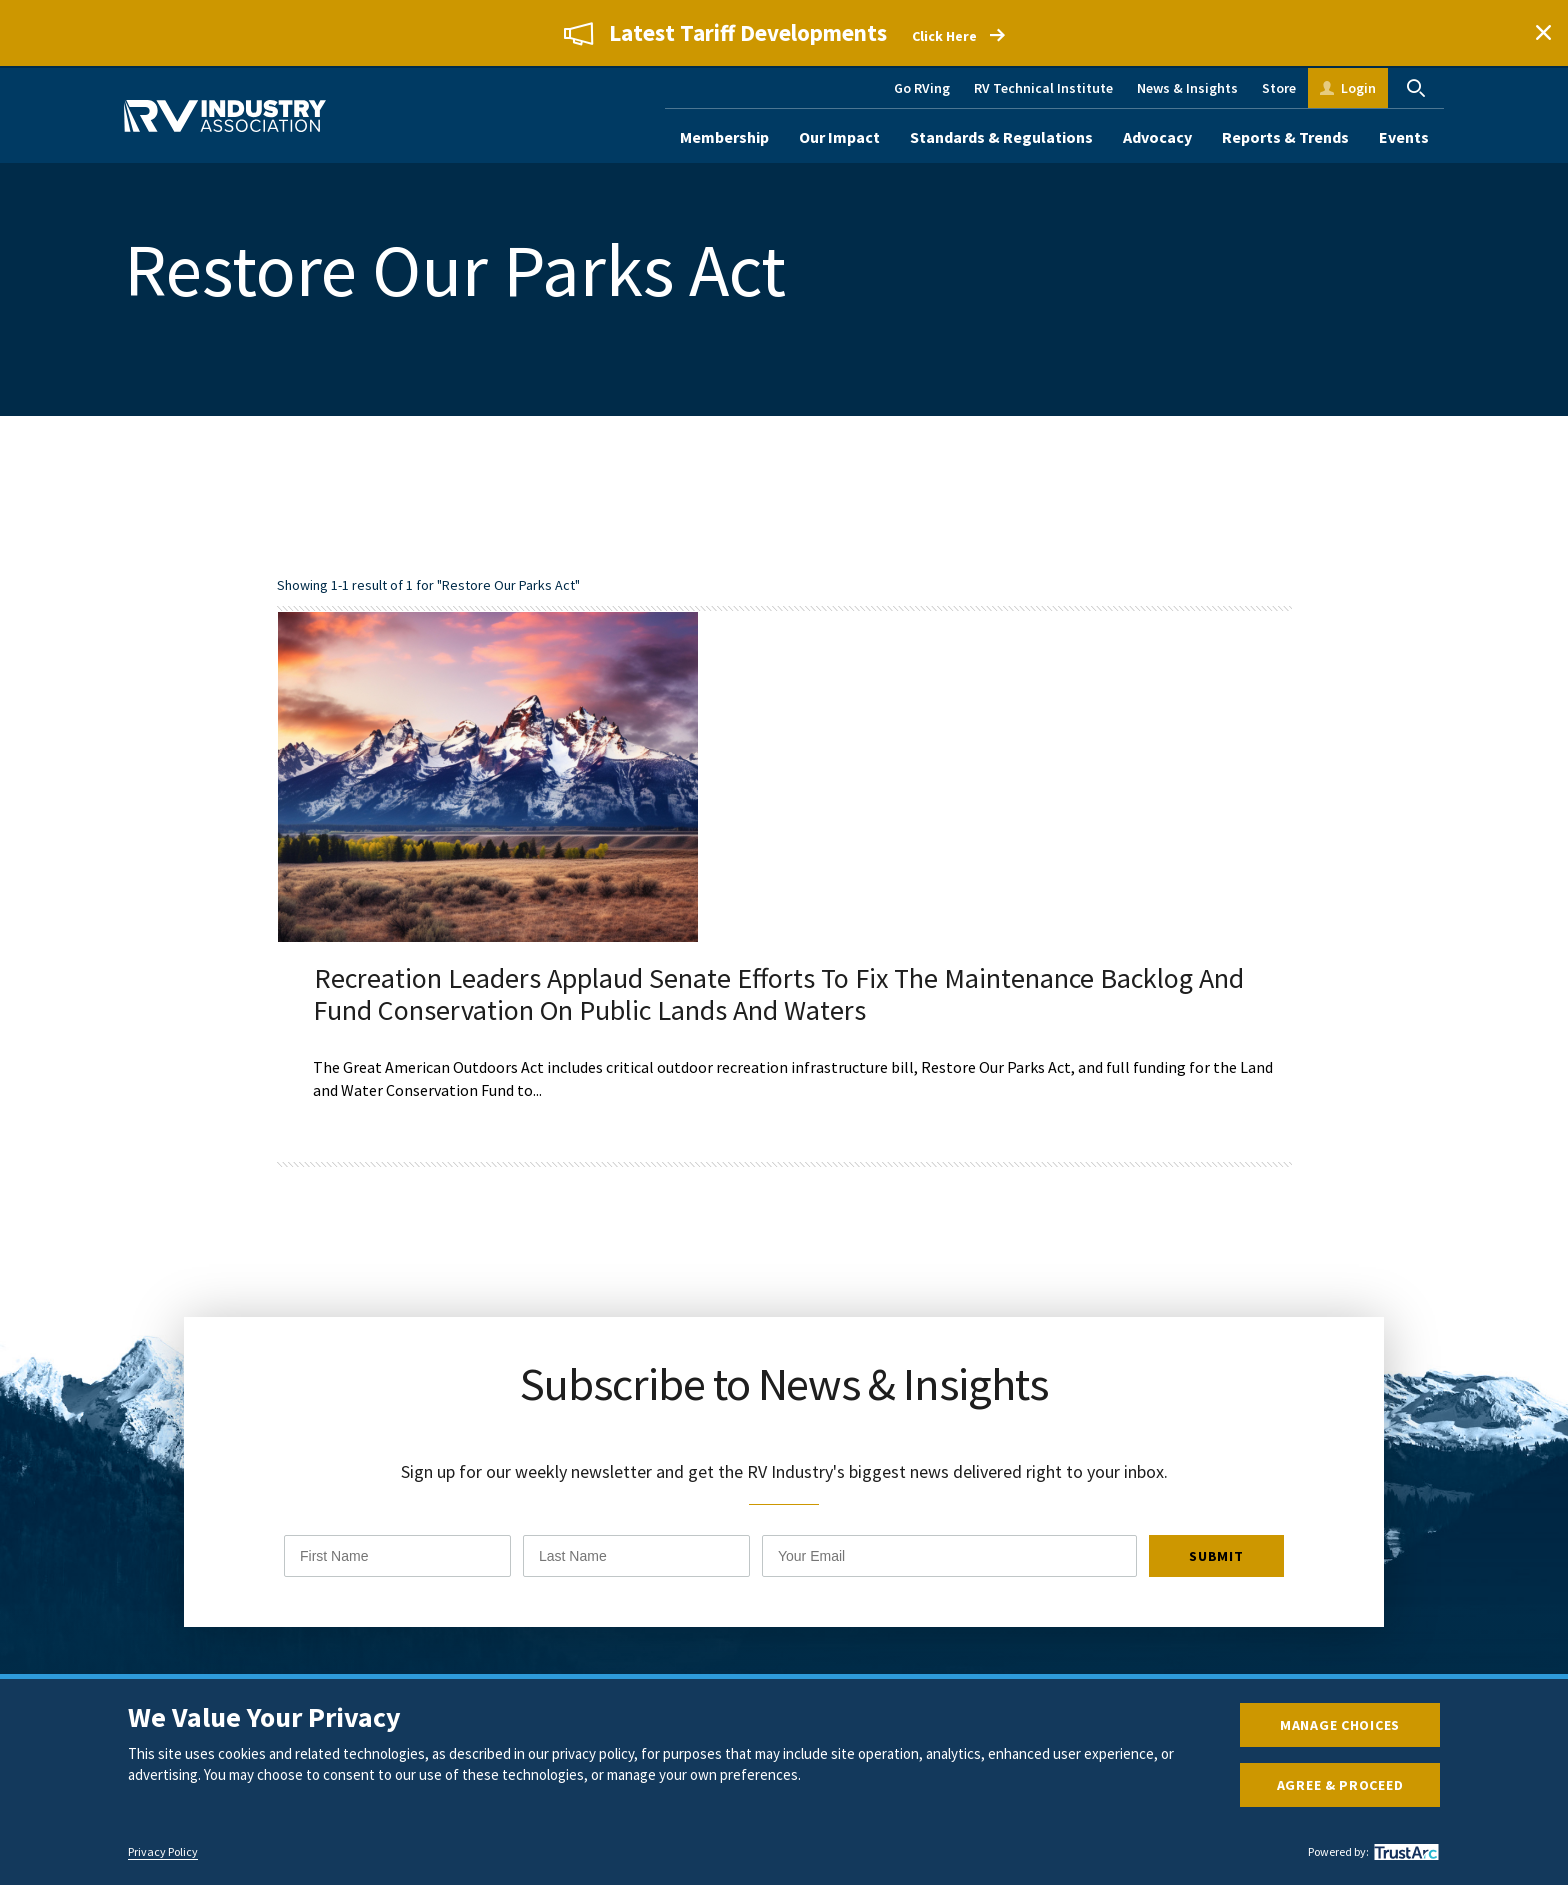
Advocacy (1157, 137)
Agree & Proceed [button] (1340, 1785)
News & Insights (1187, 88)
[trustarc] (1404, 1852)
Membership (724, 137)
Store (1279, 88)
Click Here (944, 36)
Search (1416, 88)
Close (1543, 33)
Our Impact (839, 137)
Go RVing (922, 88)
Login (1358, 88)
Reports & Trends (1285, 137)
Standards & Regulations (1001, 137)
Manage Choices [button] (1340, 1725)
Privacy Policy (163, 1852)
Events (1404, 137)
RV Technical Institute (1043, 88)
